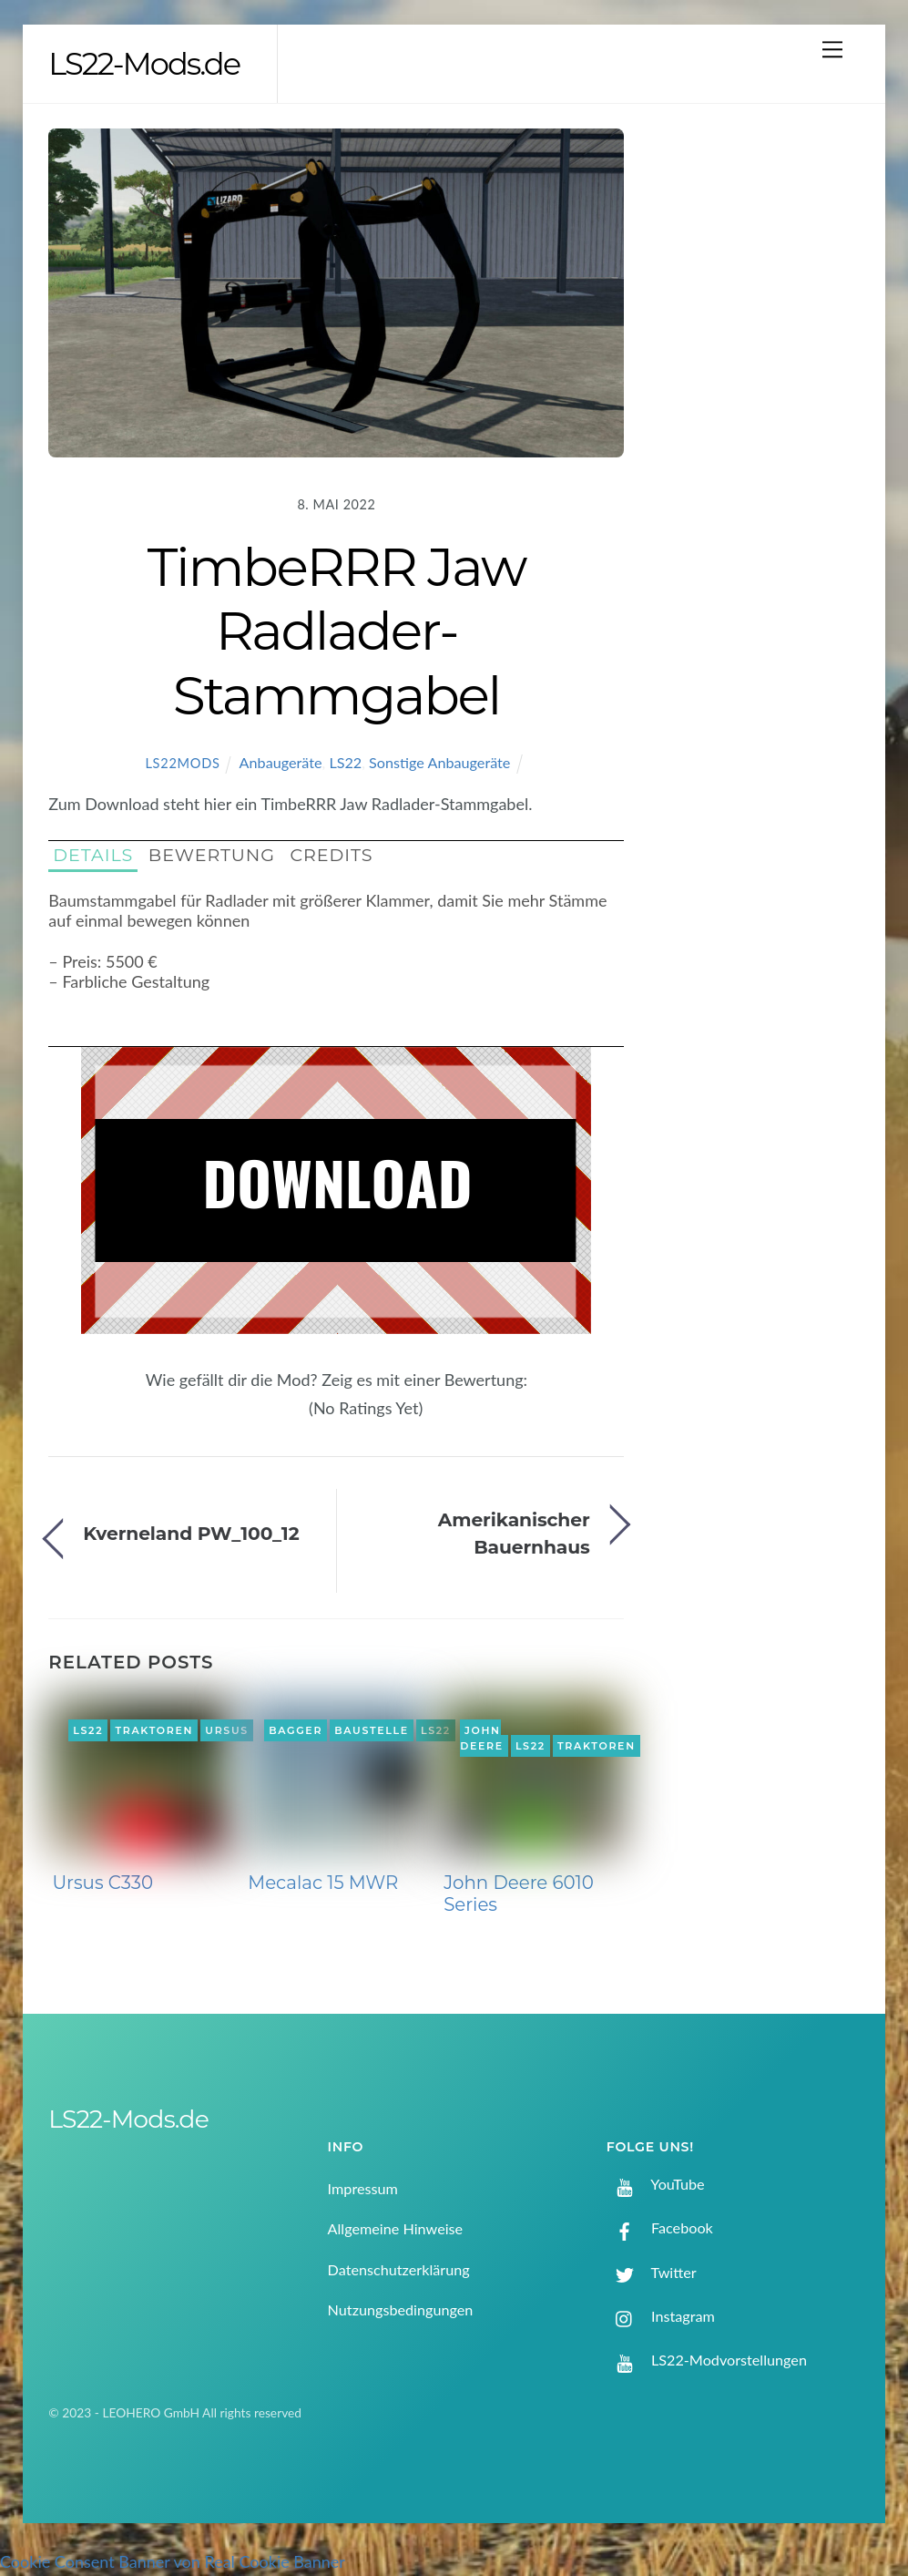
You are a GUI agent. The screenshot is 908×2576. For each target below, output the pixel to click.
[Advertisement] (762, 423)
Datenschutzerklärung (399, 2269)
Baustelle (371, 1730)
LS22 (345, 762)
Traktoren (154, 1730)
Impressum (363, 2188)
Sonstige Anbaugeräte (439, 762)
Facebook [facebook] (660, 2227)
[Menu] (832, 48)
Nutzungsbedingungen (401, 2309)
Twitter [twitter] (652, 2272)
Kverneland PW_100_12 (191, 1533)
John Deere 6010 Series (519, 1893)
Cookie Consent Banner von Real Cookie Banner (172, 2561)
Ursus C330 (102, 1883)
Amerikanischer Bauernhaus (514, 1533)
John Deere (482, 1738)
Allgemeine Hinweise (396, 2228)
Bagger (295, 1730)
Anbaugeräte (281, 762)
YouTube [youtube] (656, 2183)
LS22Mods (182, 763)
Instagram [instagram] (661, 2316)
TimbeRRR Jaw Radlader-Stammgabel (336, 630)
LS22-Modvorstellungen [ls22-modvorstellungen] (707, 2359)
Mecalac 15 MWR (323, 1883)
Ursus (227, 1730)
